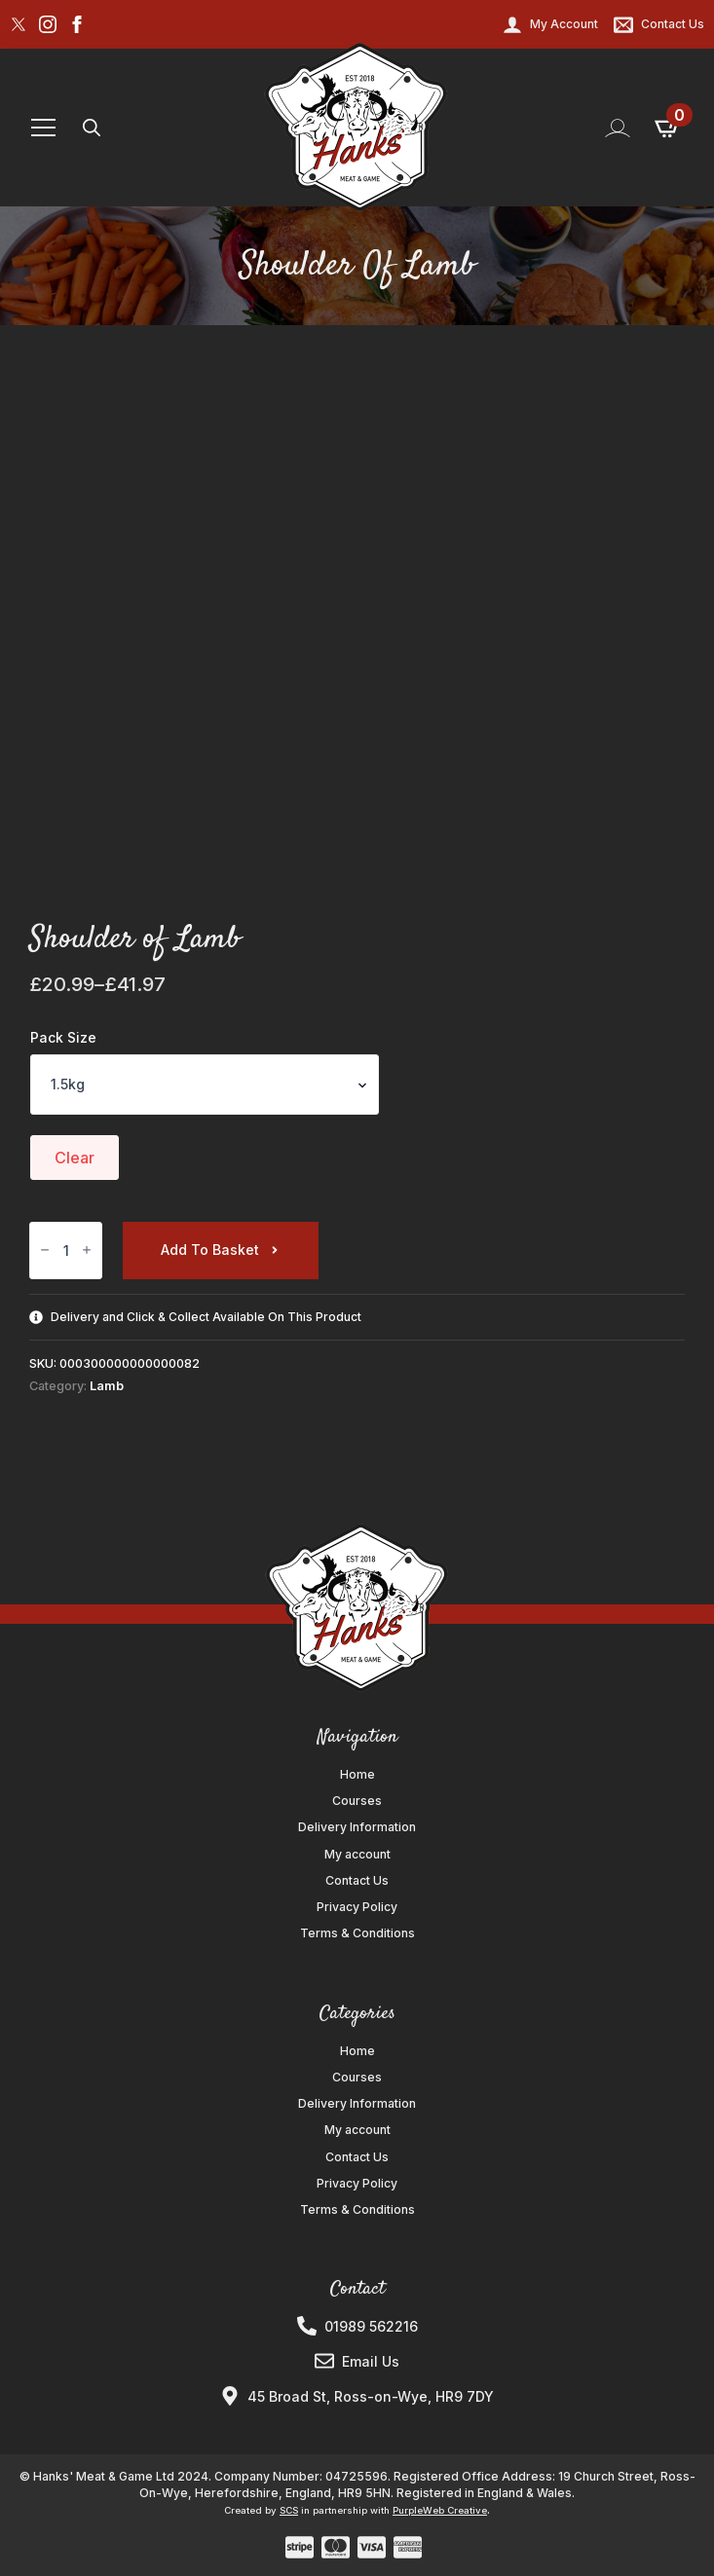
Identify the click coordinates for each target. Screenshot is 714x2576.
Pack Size (63, 1038)
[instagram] (47, 24)
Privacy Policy (357, 1907)
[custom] (18, 24)
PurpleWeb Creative (440, 2510)
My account (357, 1854)
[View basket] (668, 127)
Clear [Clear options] (74, 1157)
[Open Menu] (43, 128)
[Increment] (86, 1250)
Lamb (107, 1386)
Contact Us (357, 1881)
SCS (289, 2510)
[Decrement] (45, 1250)
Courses (357, 1801)
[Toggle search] (91, 127)
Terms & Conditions (357, 1933)
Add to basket (210, 1249)
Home (357, 1775)
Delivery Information (357, 1827)
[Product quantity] (65, 1250)
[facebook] (77, 24)
